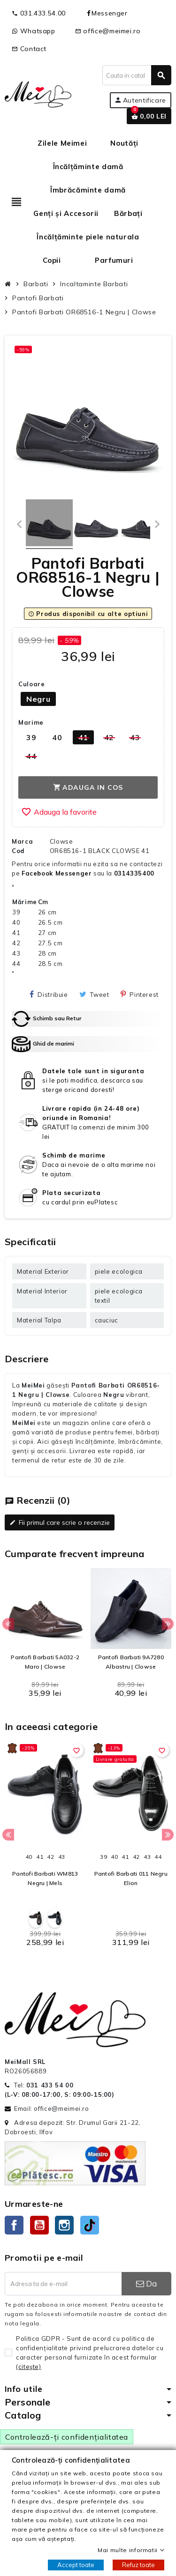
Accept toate (75, 2565)
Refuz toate (138, 2565)
